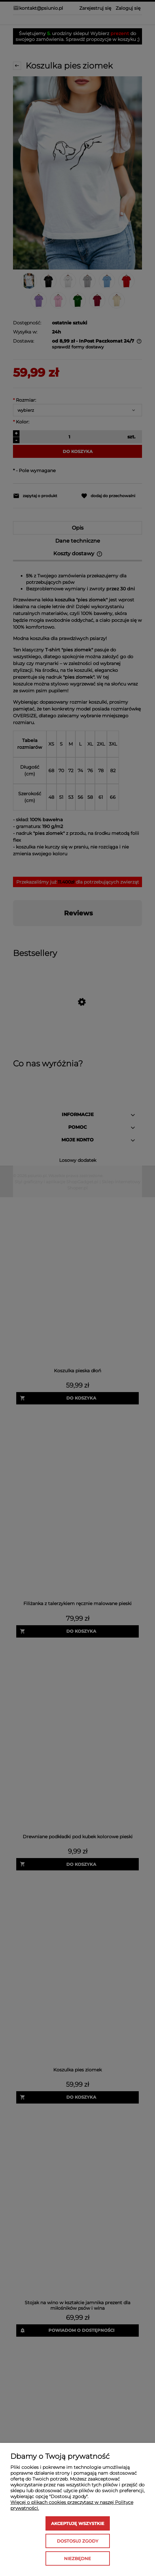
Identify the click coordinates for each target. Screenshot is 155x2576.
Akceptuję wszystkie (77, 2523)
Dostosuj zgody (77, 2541)
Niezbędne (77, 2558)
